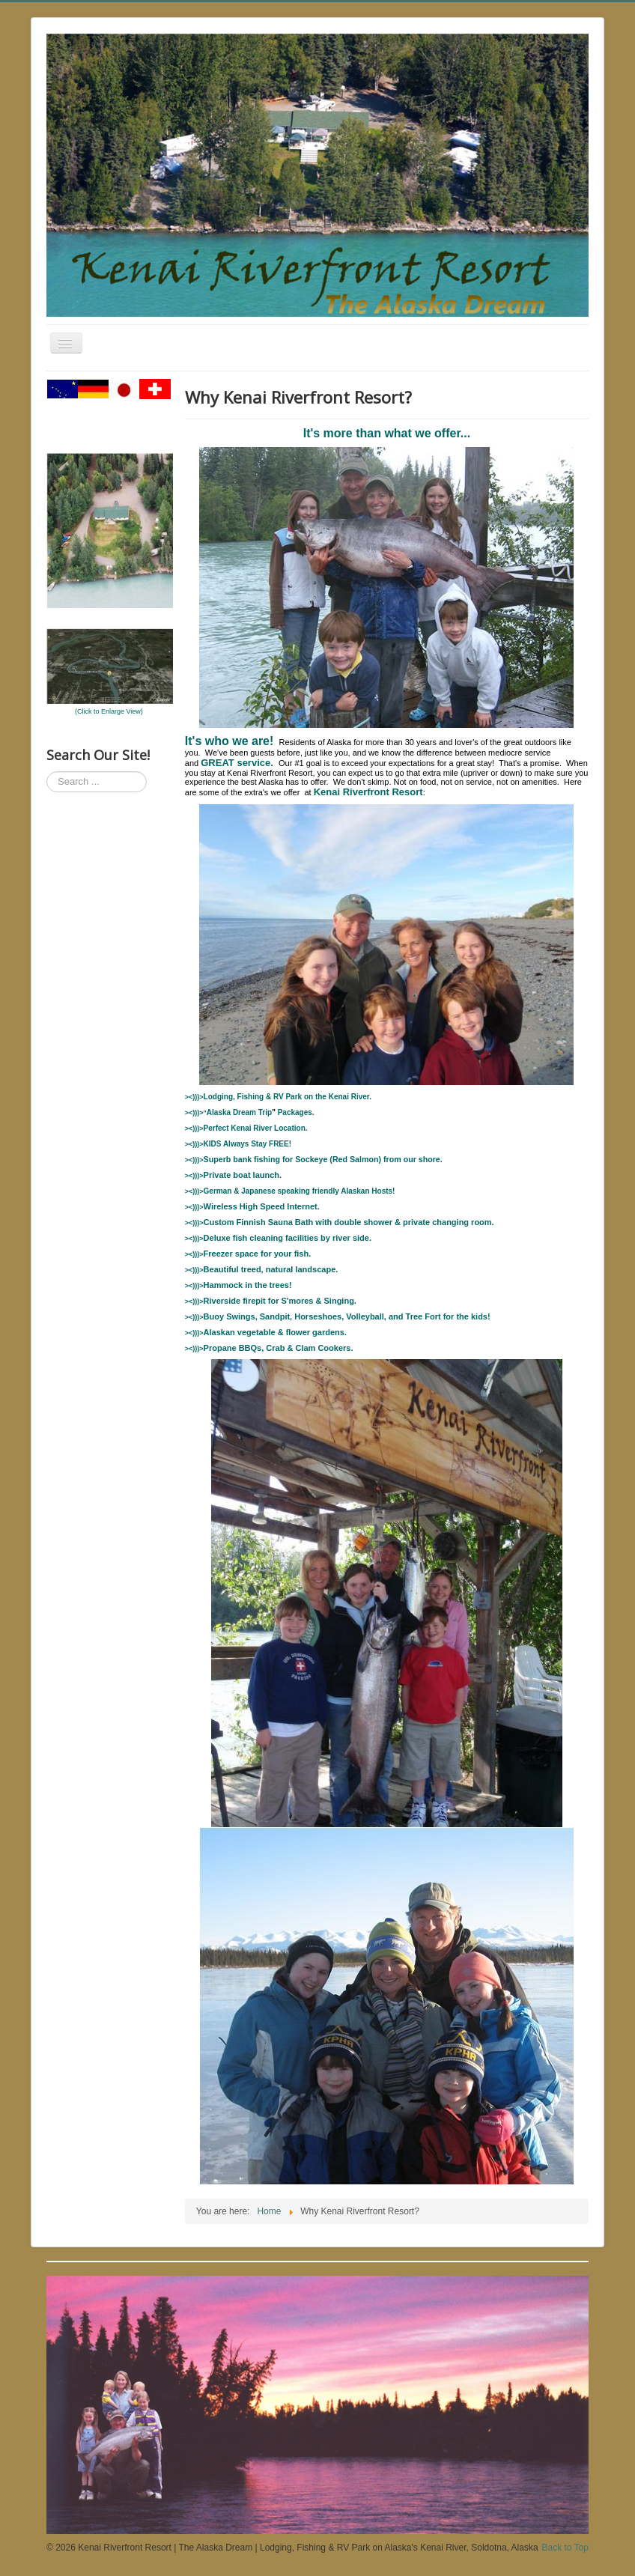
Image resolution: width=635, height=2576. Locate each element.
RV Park (287, 1097)
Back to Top (565, 2547)
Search (46, 771)
